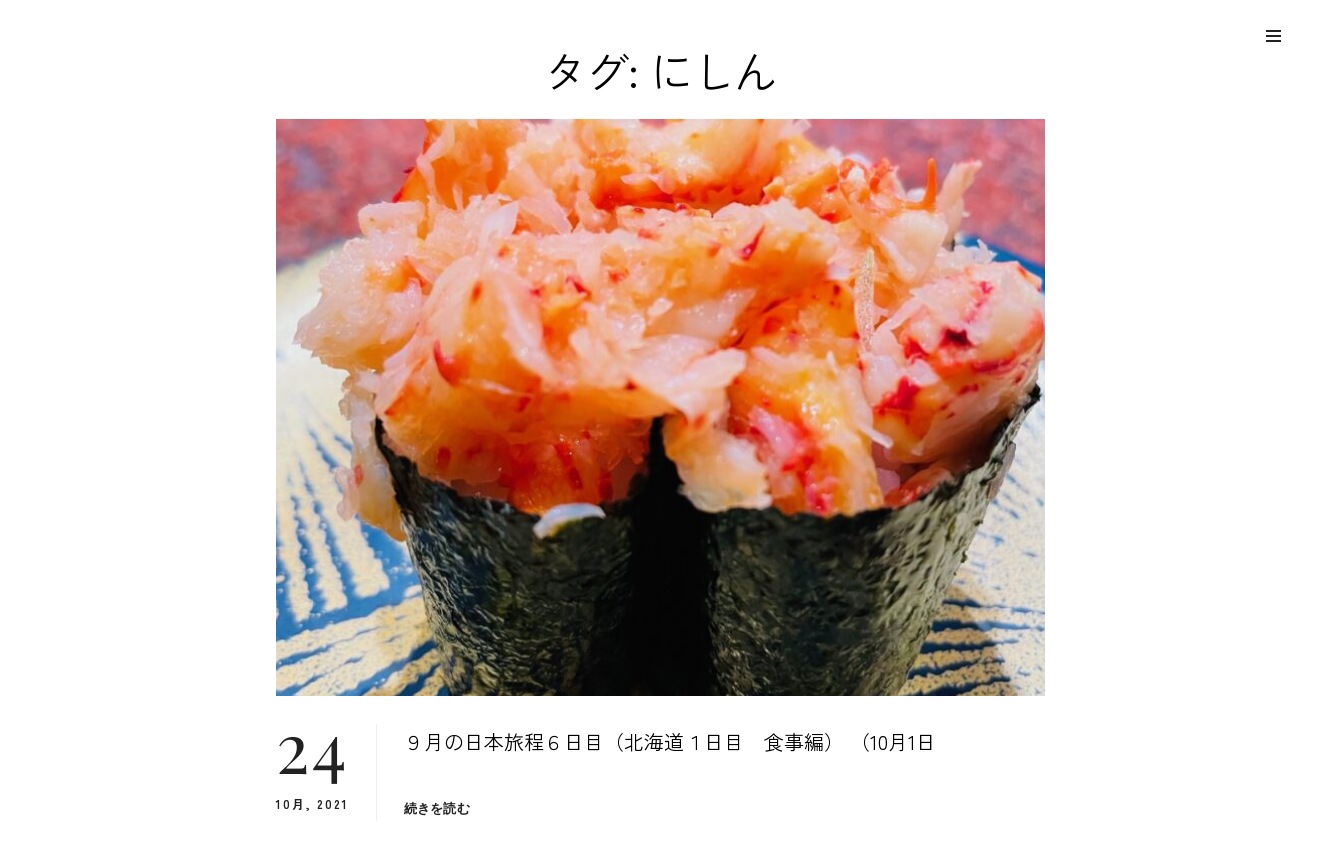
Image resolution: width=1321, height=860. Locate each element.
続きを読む (437, 808)
